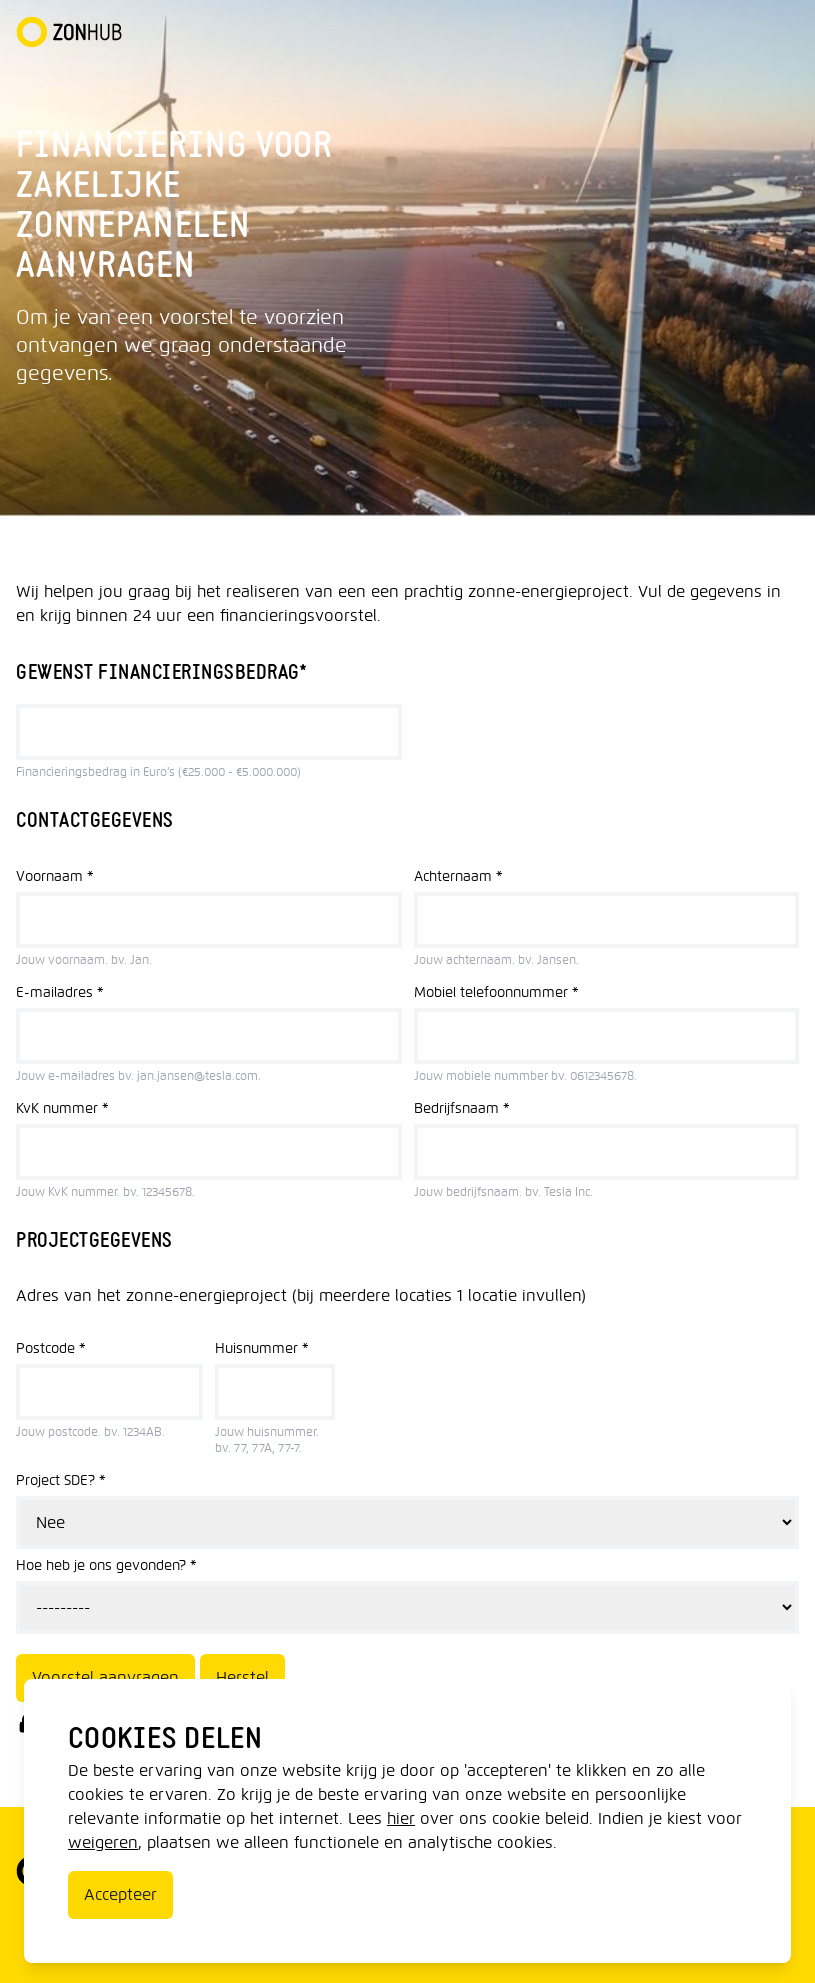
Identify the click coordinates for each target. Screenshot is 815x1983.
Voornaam (55, 876)
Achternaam (458, 876)
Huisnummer (262, 1348)
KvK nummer (62, 1108)
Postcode (51, 1348)
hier (401, 1818)
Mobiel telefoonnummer (496, 992)
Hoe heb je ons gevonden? (106, 1565)
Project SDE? (61, 1480)
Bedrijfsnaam (462, 1108)
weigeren (103, 1842)
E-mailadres (60, 992)
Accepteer (120, 1894)
